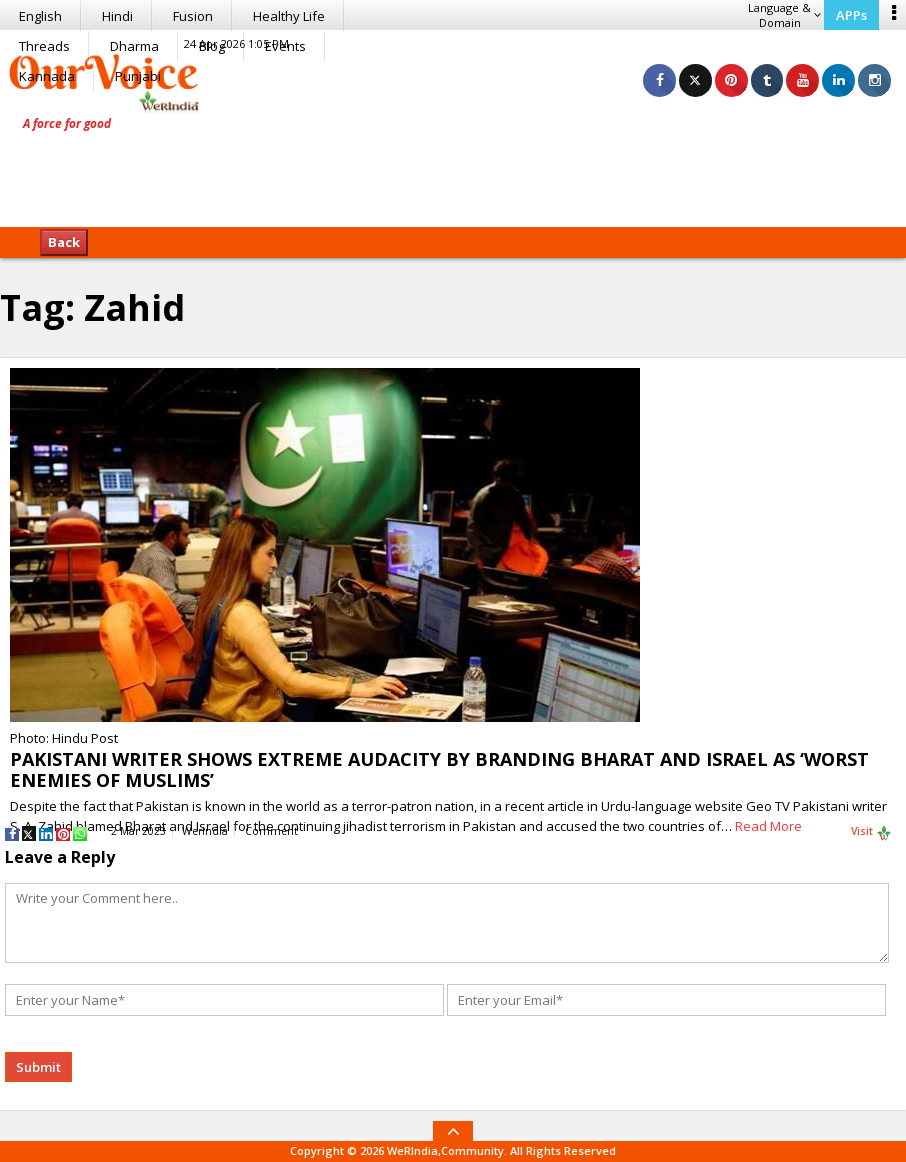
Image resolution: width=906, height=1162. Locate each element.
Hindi (117, 16)
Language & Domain (784, 15)
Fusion (193, 16)
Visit (871, 832)
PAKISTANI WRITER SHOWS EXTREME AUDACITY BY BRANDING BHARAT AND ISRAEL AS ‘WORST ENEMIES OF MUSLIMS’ (439, 769)
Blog (212, 46)
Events (285, 46)
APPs (851, 15)
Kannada (47, 76)
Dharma (134, 46)
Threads (44, 46)
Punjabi (138, 76)
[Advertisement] (453, 165)
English (40, 16)
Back (64, 242)
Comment (271, 831)
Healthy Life (289, 16)
